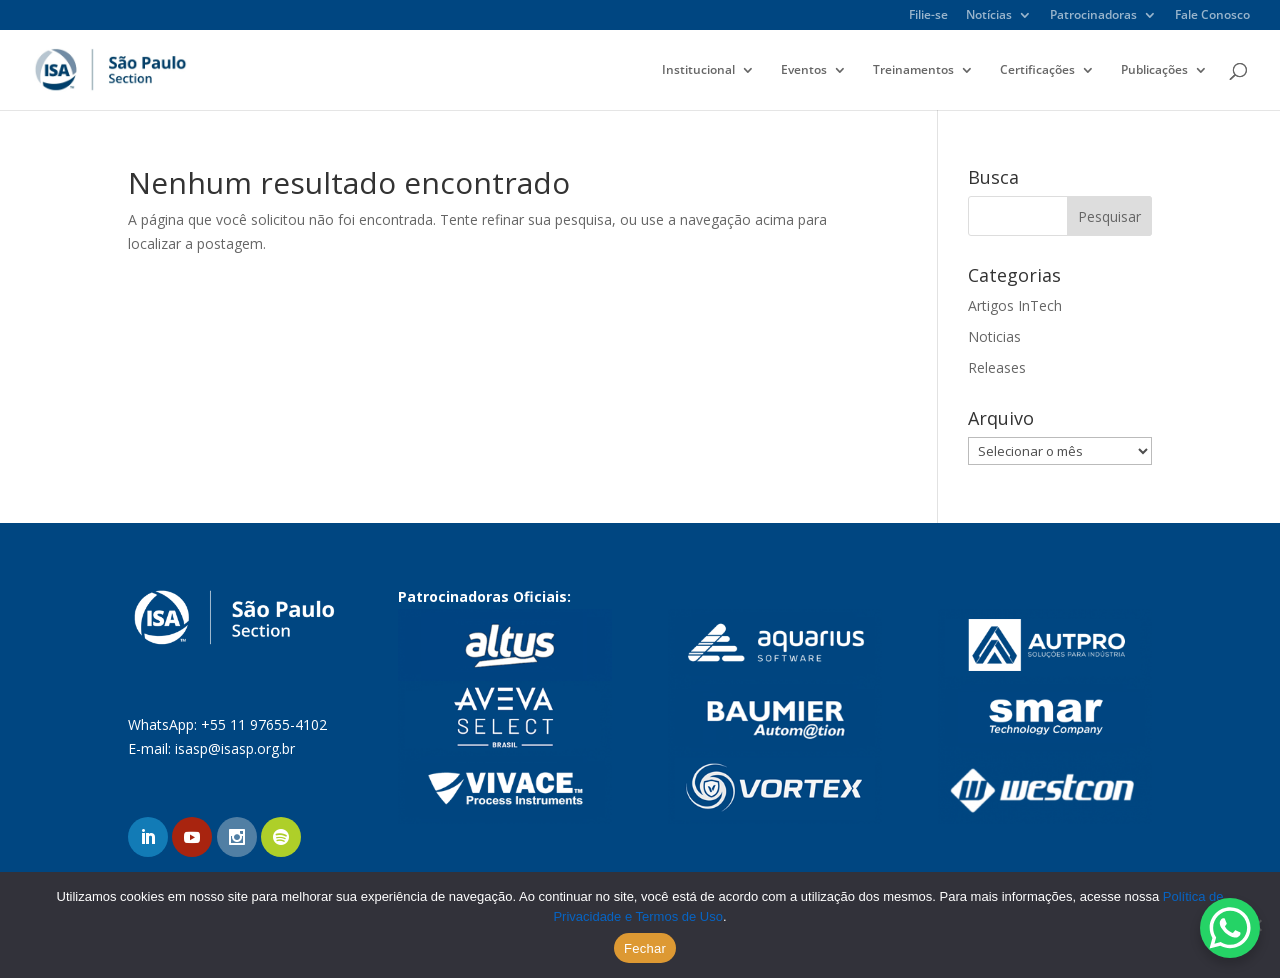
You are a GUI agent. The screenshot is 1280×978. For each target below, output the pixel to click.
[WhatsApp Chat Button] (1230, 928)
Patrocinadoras (1093, 16)
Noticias (994, 336)
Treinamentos (913, 70)
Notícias (989, 16)
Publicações (1154, 70)
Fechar (645, 948)
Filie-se (928, 16)
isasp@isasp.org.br (235, 748)
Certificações (1037, 70)
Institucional (698, 70)
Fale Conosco (1212, 16)
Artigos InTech (1015, 305)
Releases (997, 367)
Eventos (804, 70)
